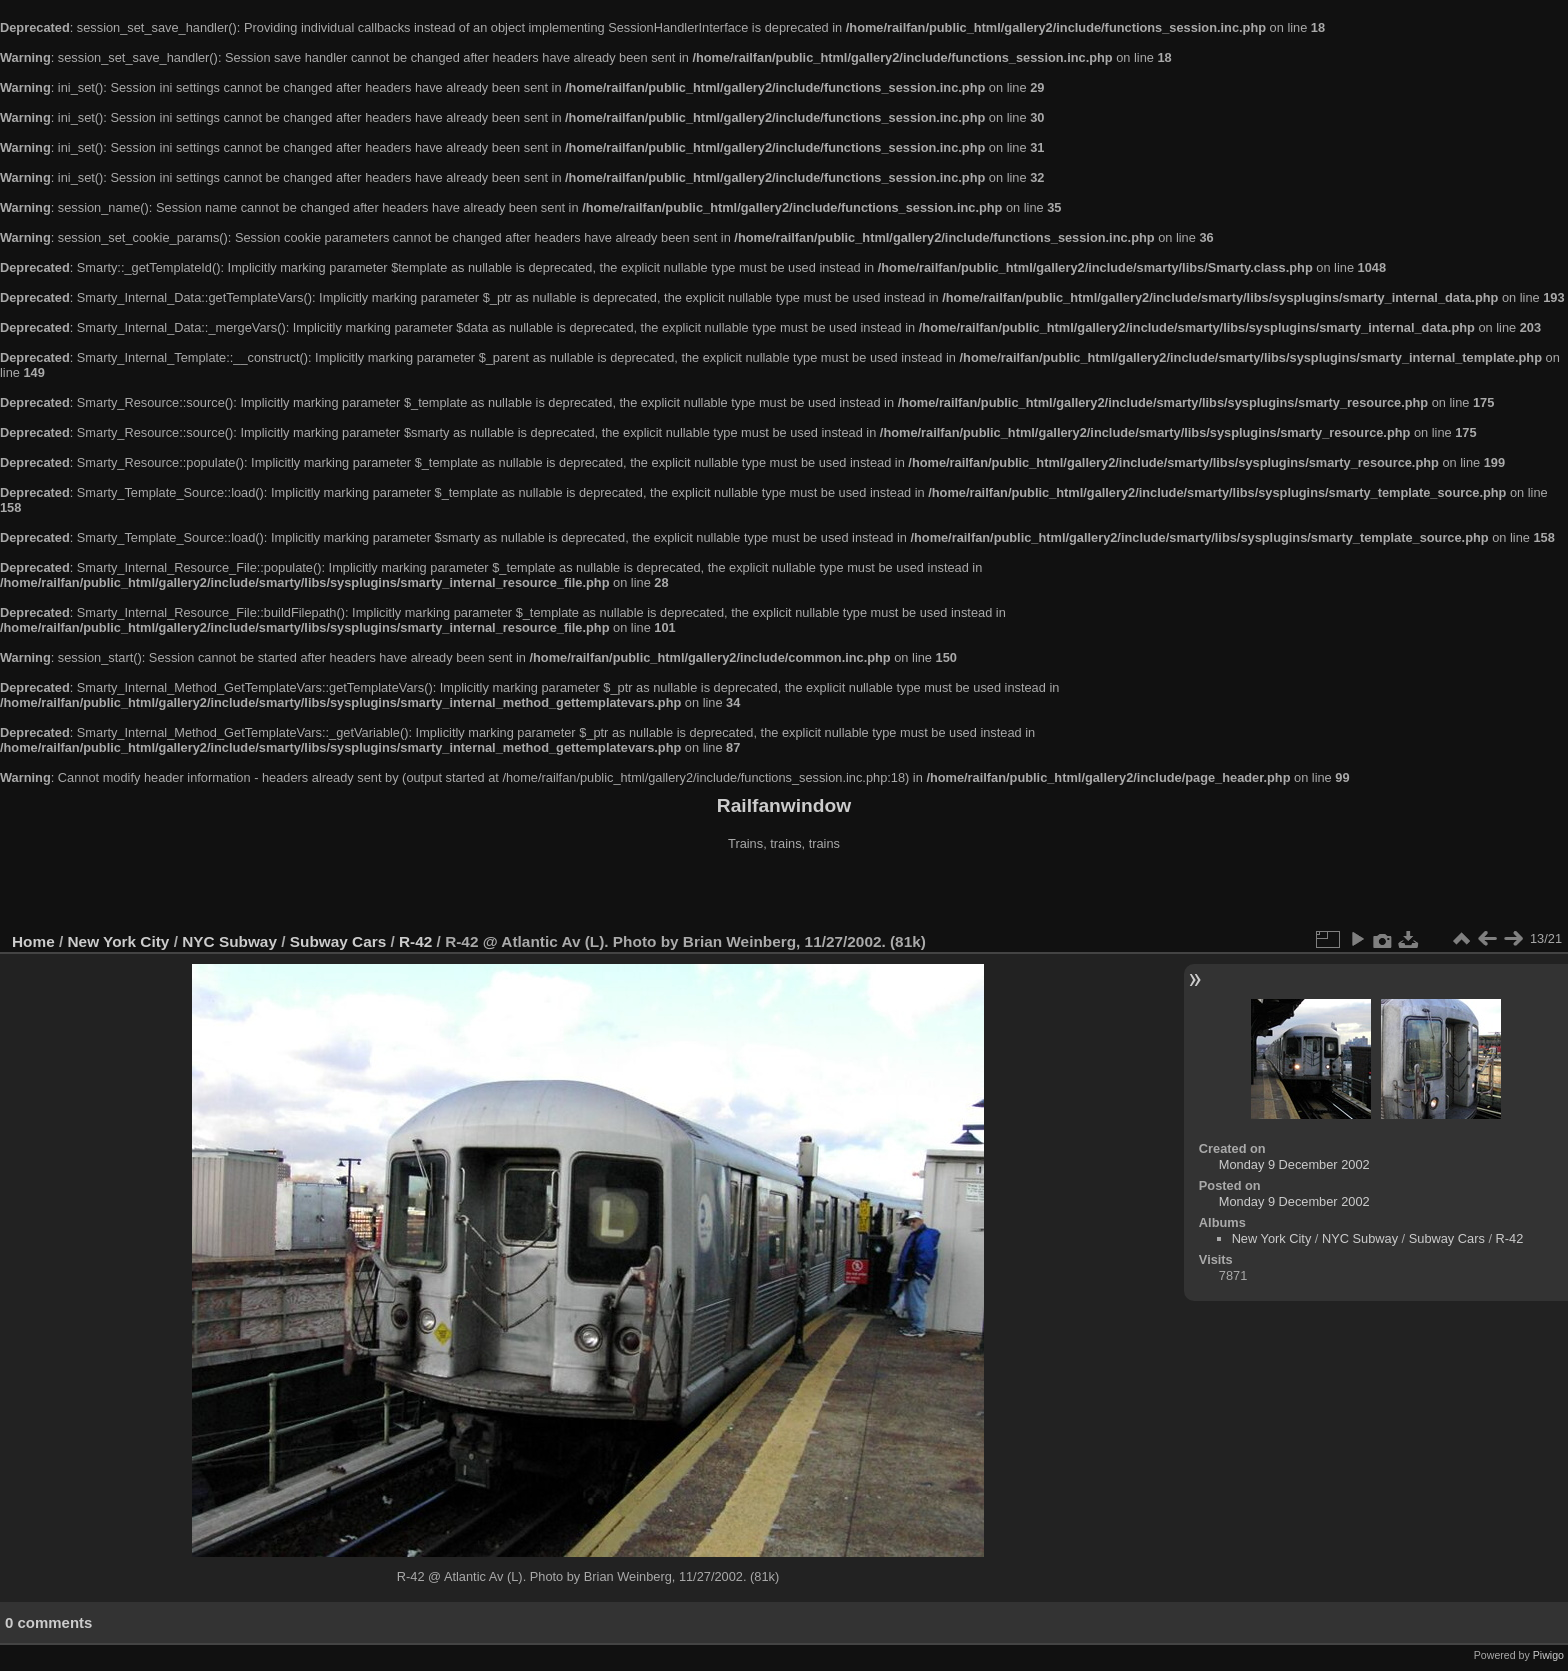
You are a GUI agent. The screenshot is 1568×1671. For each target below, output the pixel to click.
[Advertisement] (784, 894)
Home (33, 941)
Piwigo (1548, 1655)
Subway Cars (338, 941)
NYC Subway (229, 941)
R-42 (415, 941)
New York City (119, 941)
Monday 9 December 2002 (1294, 1164)
